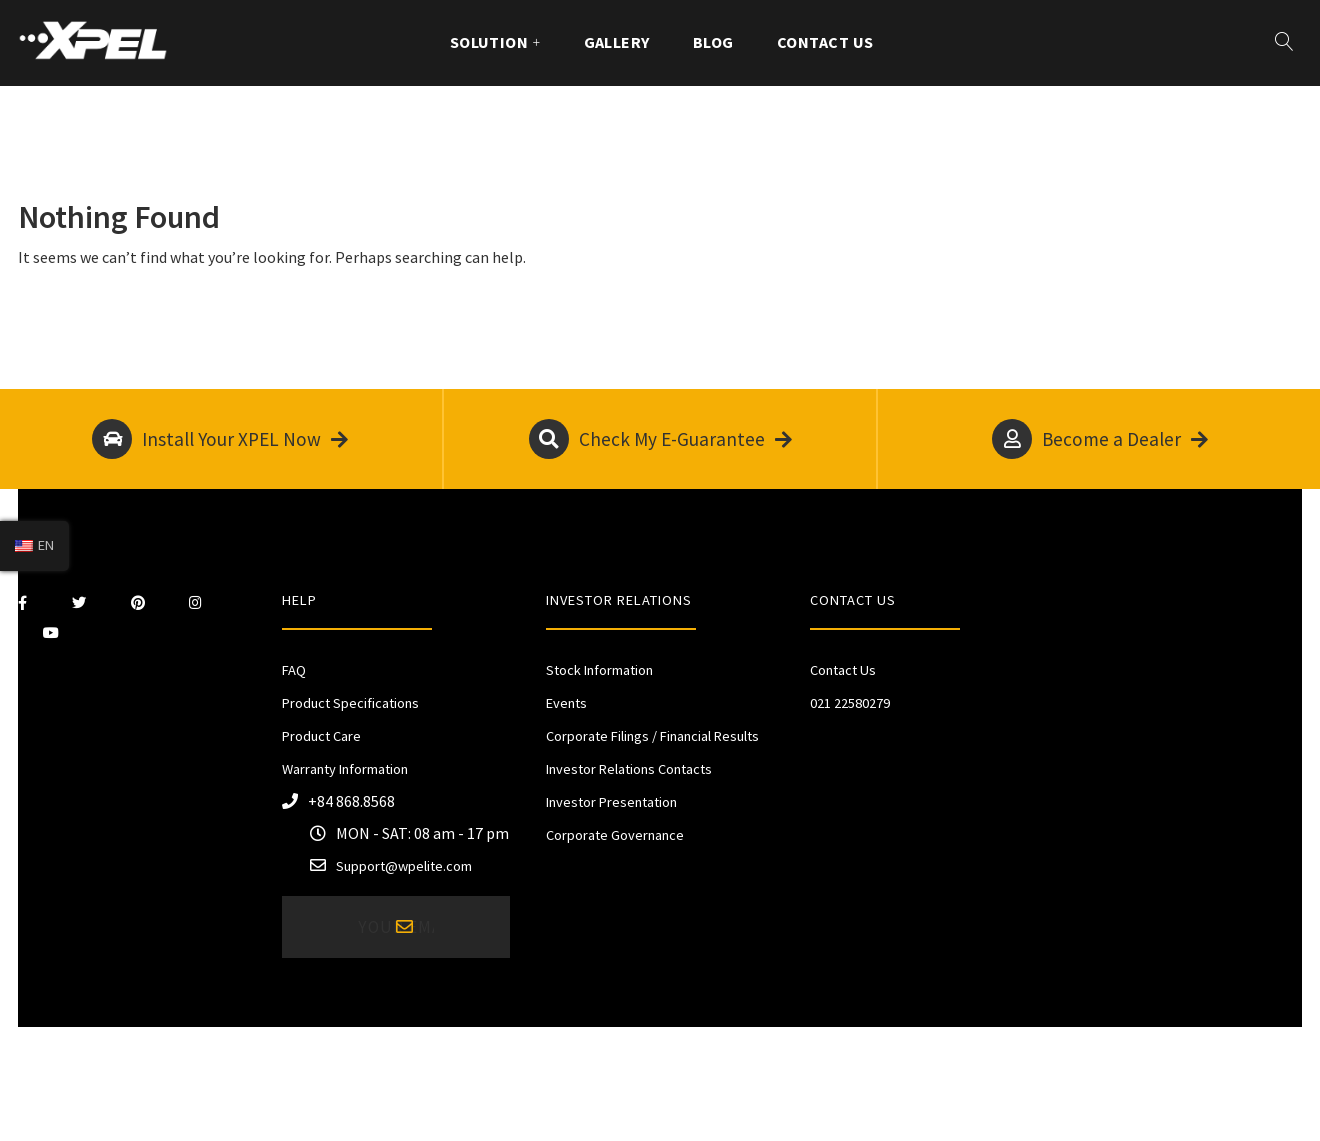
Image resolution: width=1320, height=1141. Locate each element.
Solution (489, 42)
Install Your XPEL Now (220, 439)
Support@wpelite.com (404, 866)
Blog (713, 42)
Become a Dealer (1100, 439)
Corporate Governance (615, 835)
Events (566, 703)
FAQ (294, 670)
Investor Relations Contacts (629, 769)
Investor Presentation (611, 802)
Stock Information (599, 670)
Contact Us (825, 42)
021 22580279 (850, 703)
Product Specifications (350, 703)
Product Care (321, 736)
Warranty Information (345, 769)
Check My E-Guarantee (660, 439)
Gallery (617, 42)
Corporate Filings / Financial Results (652, 736)
